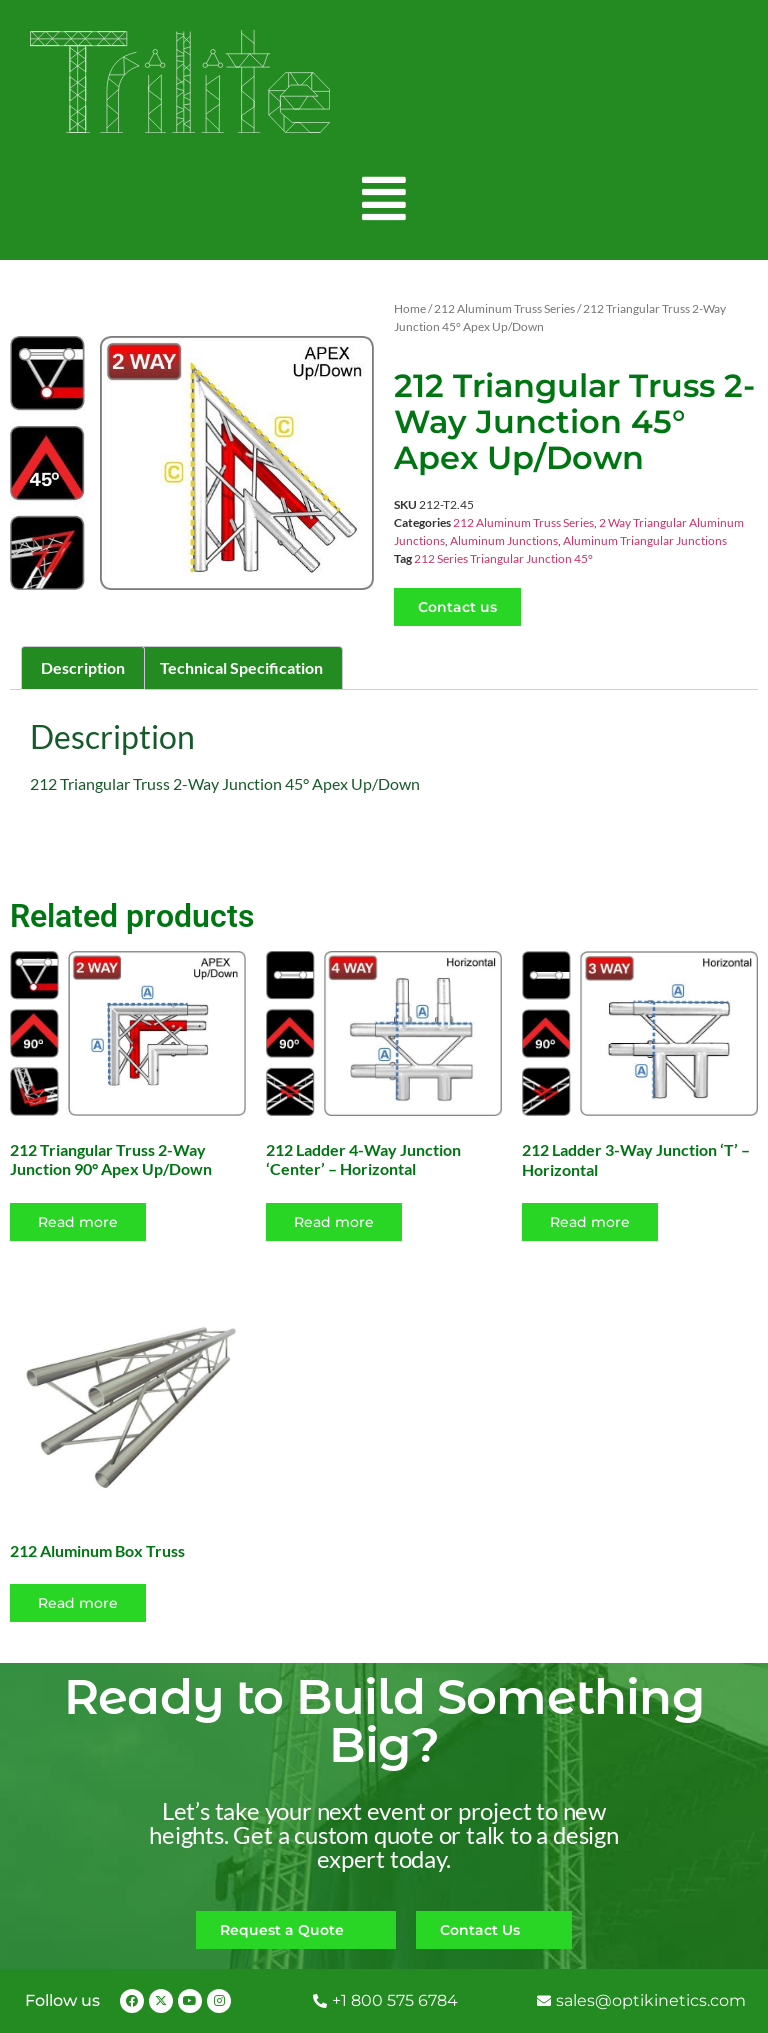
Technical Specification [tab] (241, 667)
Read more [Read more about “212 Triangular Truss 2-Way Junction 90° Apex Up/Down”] (78, 1222)
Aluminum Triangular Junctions (645, 540)
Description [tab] (83, 667)
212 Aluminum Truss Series (504, 308)
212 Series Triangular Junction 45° (503, 558)
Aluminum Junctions (504, 540)
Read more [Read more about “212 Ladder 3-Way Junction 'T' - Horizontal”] (590, 1222)
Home (410, 308)
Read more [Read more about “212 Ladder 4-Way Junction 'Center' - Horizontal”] (334, 1222)
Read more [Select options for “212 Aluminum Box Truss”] (78, 1603)
